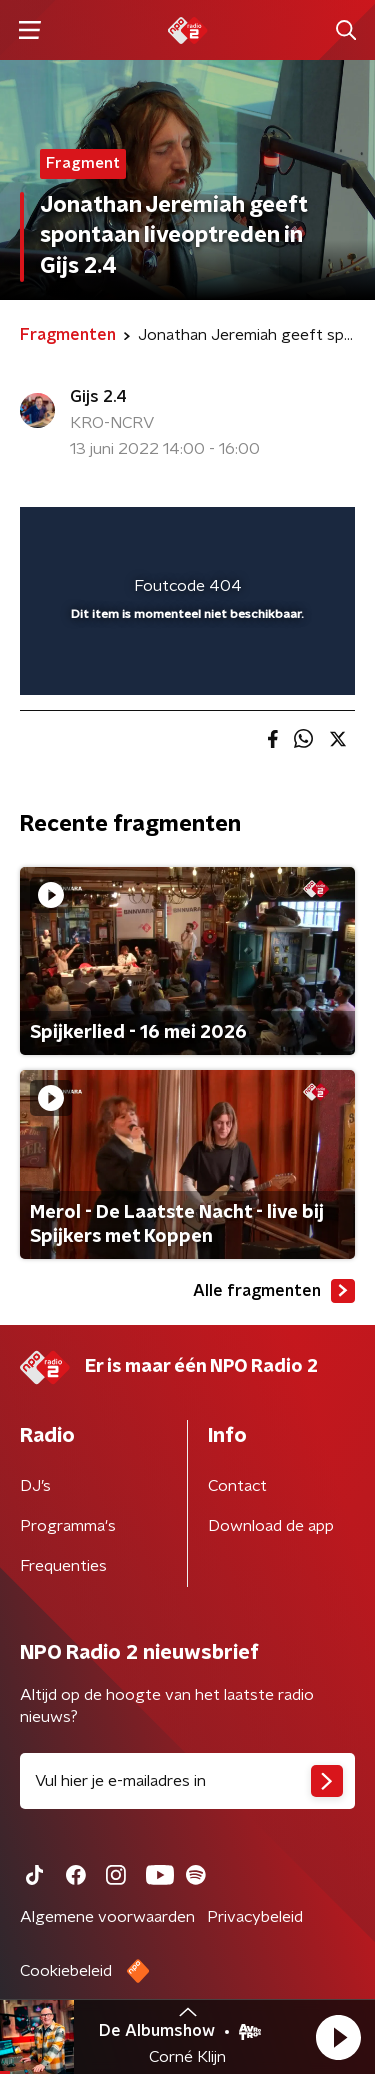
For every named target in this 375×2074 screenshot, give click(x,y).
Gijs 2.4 (98, 397)
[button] (338, 2037)
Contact (237, 1486)
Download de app (271, 1526)
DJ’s (35, 1486)
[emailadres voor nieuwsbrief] (187, 1781)
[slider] (184, 659)
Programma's (68, 1526)
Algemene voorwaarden (107, 1917)
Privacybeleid (255, 1917)
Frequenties (63, 1566)
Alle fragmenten (274, 1291)
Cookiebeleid (66, 1971)
